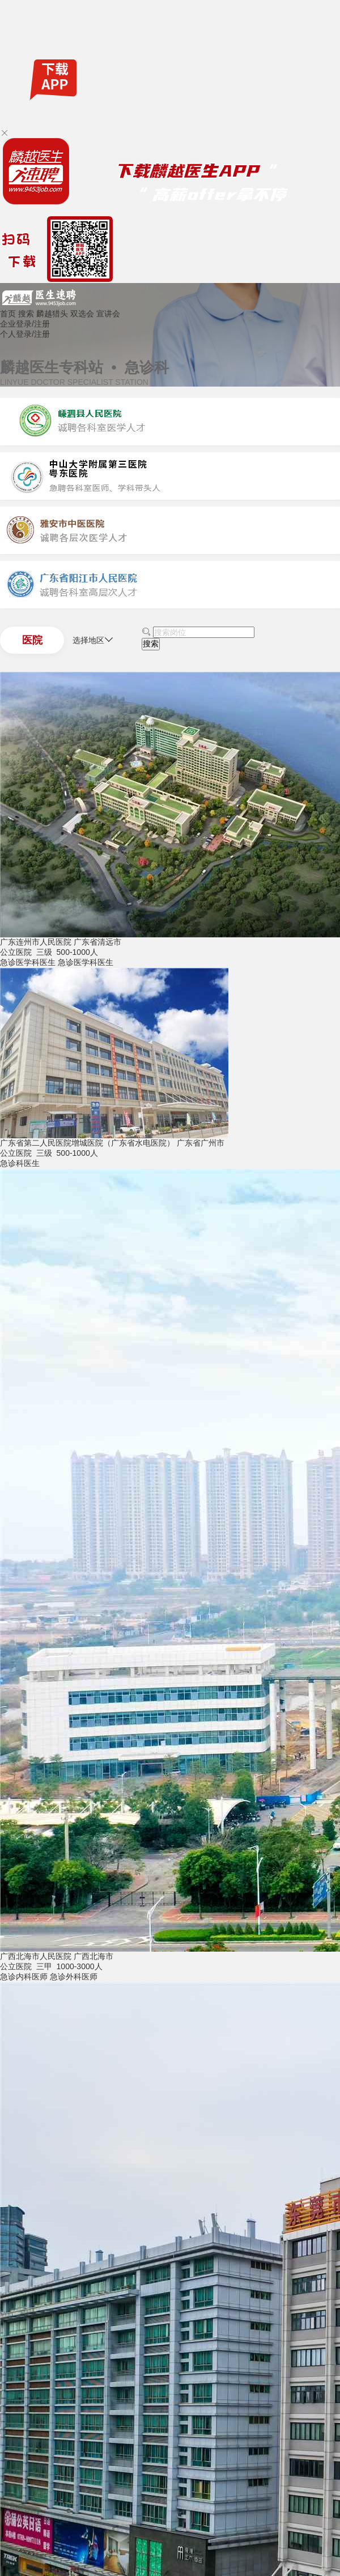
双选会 (82, 313)
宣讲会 (108, 313)
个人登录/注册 (25, 333)
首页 (8, 313)
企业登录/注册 (25, 323)
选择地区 (93, 640)
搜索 (26, 313)
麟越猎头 (52, 313)
